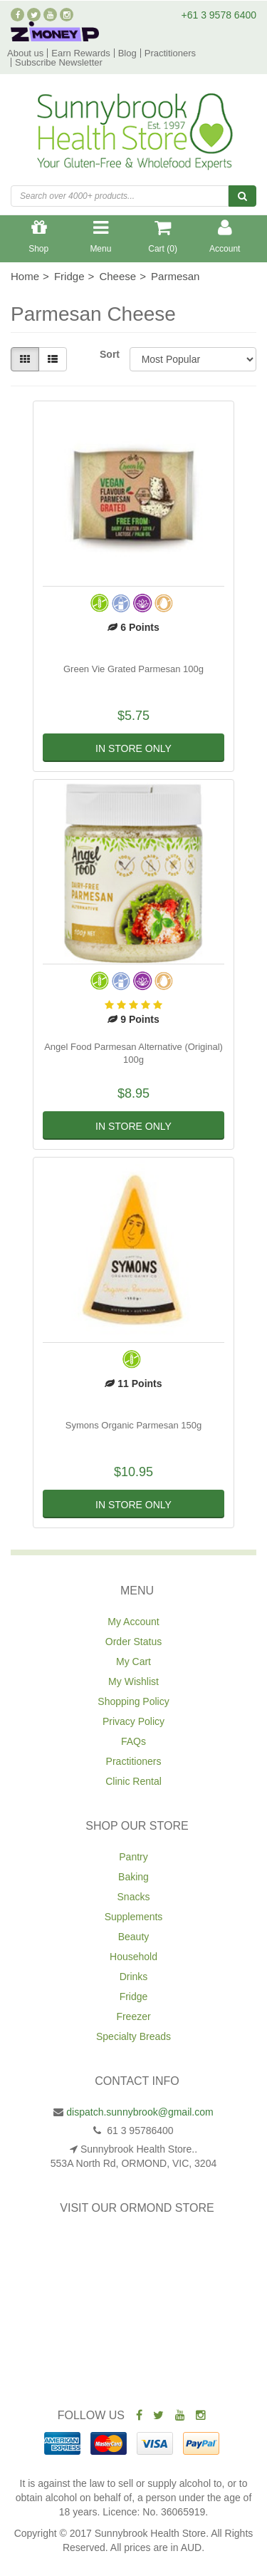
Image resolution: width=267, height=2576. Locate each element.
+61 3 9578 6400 (219, 15)
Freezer (133, 2016)
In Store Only (133, 748)
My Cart (133, 1661)
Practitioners (170, 53)
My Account (133, 1621)
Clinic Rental (133, 1781)
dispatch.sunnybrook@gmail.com (139, 2112)
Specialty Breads (133, 2036)
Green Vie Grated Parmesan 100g (133, 669)
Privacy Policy (133, 1721)
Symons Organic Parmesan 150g (133, 1425)
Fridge (134, 1996)
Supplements (134, 1916)
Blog (127, 53)
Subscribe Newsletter (59, 62)
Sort (109, 354)
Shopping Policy (133, 1701)
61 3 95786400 (138, 2130)
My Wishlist (133, 1681)
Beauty (134, 1936)
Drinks (134, 1976)
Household (133, 1956)
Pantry (133, 1857)
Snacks (133, 1896)
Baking (133, 1876)
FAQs (133, 1741)
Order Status (133, 1641)
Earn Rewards (80, 53)
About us (25, 53)
